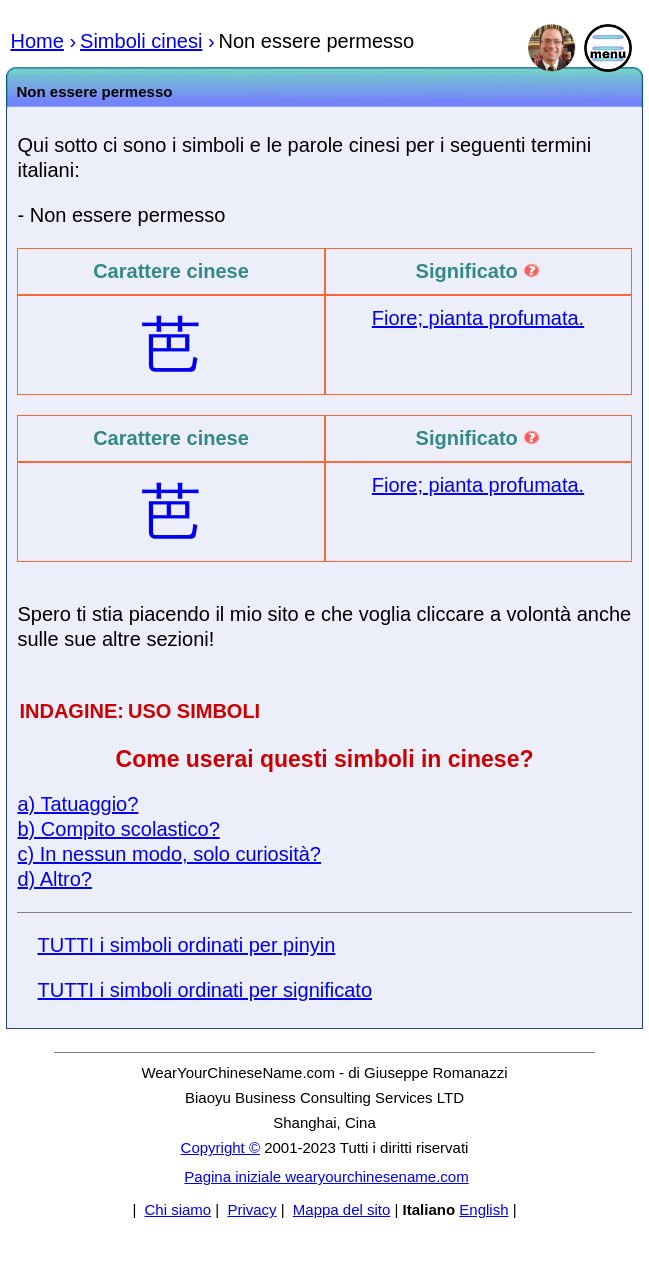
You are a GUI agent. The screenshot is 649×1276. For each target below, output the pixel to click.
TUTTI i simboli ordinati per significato (204, 990)
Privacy (251, 1209)
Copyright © (220, 1147)
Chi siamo (177, 1209)
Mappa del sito (342, 1209)
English (483, 1209)
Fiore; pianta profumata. (478, 318)
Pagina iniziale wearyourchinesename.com (326, 1176)
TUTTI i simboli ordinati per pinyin (186, 945)
